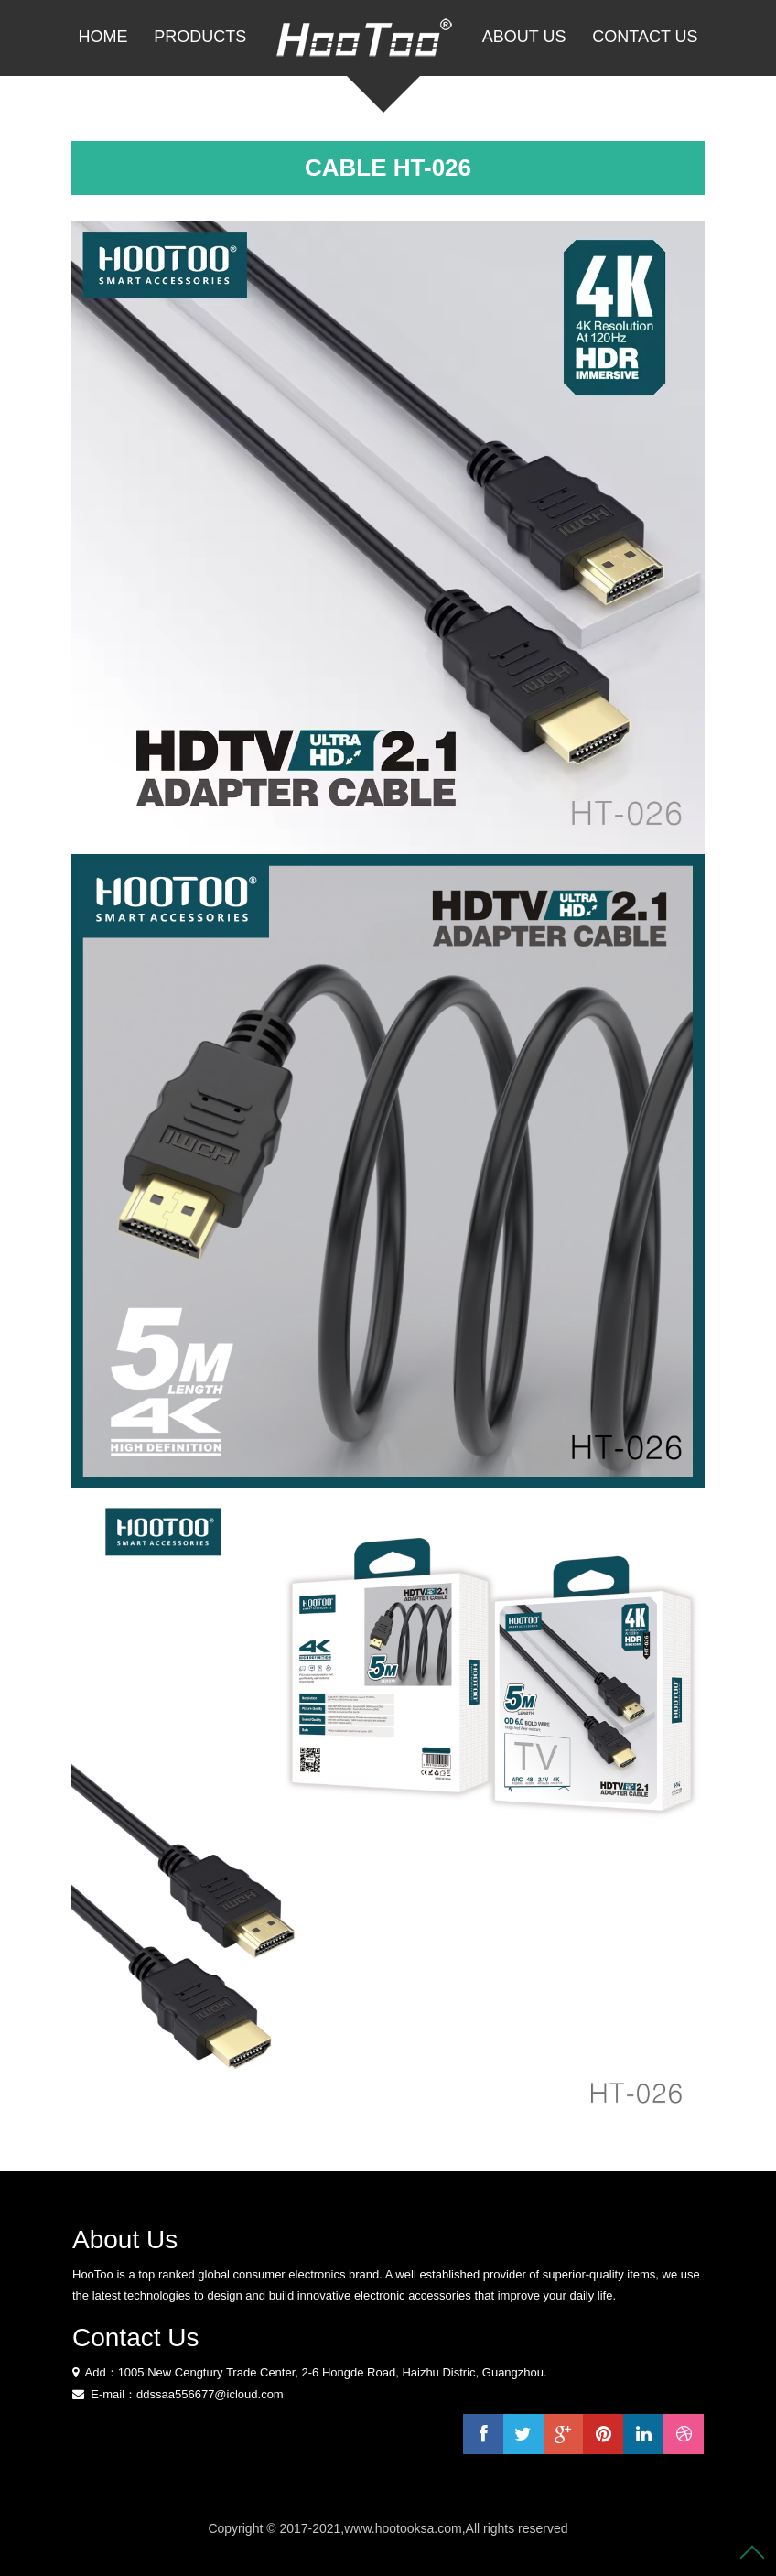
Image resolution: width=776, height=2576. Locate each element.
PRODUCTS (200, 36)
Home (102, 36)
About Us (524, 36)
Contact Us (644, 36)
